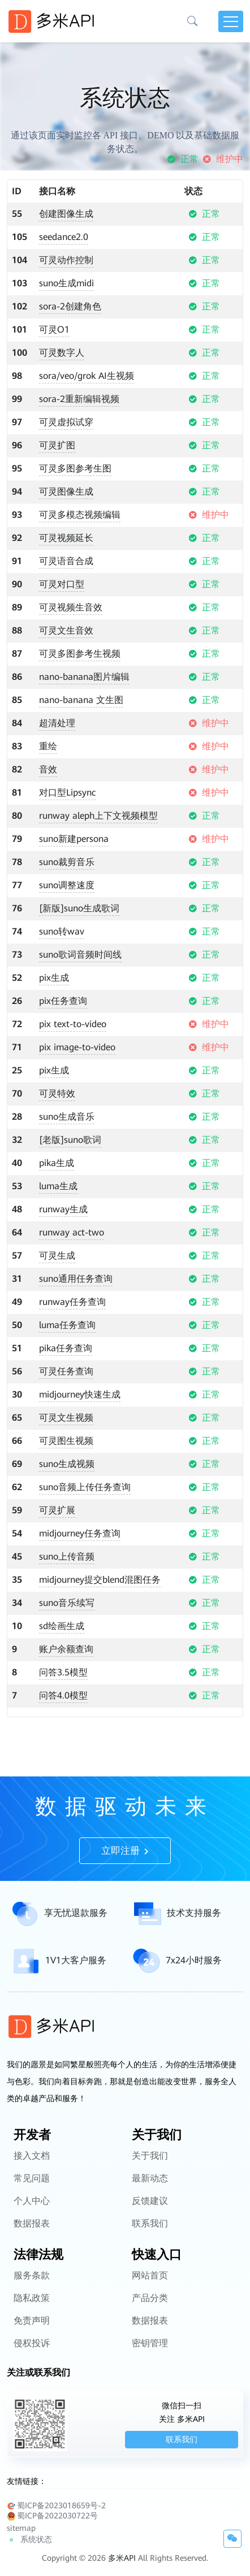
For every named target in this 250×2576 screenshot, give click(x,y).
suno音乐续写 (66, 1602)
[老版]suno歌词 (70, 1139)
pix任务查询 (63, 1001)
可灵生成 (57, 1255)
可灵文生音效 (66, 630)
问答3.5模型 (63, 1672)
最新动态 (150, 2208)
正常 (183, 159)
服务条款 (32, 2305)
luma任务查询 (67, 1325)
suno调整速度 (66, 885)
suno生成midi (66, 283)
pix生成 (54, 977)
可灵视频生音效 (70, 607)
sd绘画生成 (61, 1626)
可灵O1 (54, 329)
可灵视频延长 (66, 537)
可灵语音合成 (66, 561)
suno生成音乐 (66, 1116)
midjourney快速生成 (79, 1394)
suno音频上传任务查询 (85, 1487)
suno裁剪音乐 (66, 862)
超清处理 (57, 723)
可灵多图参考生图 (75, 468)
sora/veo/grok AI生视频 (86, 375)
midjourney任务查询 (79, 1533)
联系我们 (150, 2253)
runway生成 (63, 1209)
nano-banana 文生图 (81, 700)
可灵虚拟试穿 (66, 422)
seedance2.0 (63, 237)
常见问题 (32, 2208)
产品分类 (150, 2328)
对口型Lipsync (67, 792)
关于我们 (150, 2186)
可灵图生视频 (66, 1440)
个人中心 (32, 2231)
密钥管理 (150, 2373)
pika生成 (56, 1163)
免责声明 (32, 2351)
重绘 (48, 746)
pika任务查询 (65, 1348)
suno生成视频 (66, 1464)
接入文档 (32, 2186)
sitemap (21, 2528)
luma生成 (58, 1186)
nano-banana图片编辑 (84, 676)
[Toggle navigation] (230, 21)
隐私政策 (32, 2328)
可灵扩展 (57, 1510)
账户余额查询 (66, 1649)
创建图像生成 (66, 213)
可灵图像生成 (66, 491)
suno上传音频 (66, 1556)
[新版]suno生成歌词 (79, 908)
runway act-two (71, 1232)
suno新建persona (74, 838)
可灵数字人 (61, 352)
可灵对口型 (61, 584)
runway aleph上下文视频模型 (98, 815)
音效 (48, 769)
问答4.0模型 (63, 1695)
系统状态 (29, 2539)
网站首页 (150, 2305)
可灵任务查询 (66, 1371)
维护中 (223, 159)
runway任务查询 (72, 1301)
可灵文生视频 (66, 1417)
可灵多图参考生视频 (79, 653)
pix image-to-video (77, 1047)
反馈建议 (150, 2231)
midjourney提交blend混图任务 (100, 1579)
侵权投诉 (32, 2373)
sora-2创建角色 (70, 306)
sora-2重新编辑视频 (79, 399)
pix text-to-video (72, 1024)
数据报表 (32, 2253)
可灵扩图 (57, 445)
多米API (122, 2557)
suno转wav (61, 931)
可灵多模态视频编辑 (79, 514)
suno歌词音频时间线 (80, 954)
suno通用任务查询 (76, 1278)
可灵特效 (57, 1093)
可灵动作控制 (66, 260)
